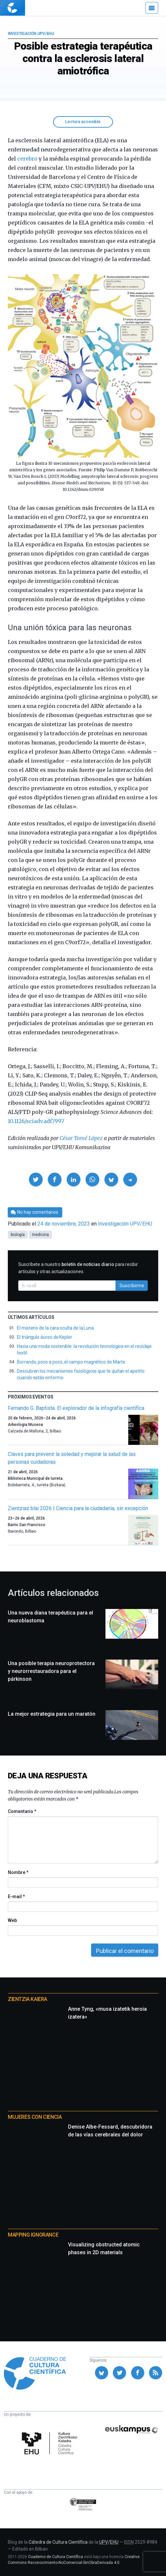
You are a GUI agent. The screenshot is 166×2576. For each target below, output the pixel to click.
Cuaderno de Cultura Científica (55, 2556)
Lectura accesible (83, 121)
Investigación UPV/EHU (31, 33)
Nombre (18, 1872)
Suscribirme (131, 1285)
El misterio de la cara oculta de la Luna (55, 1328)
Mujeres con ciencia (35, 2117)
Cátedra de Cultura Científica (58, 2542)
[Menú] (151, 8)
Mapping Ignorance (33, 2235)
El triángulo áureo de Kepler (44, 1337)
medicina (40, 1234)
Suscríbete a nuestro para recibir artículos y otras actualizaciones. (78, 1268)
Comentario (22, 1811)
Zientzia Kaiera (27, 1999)
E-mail (16, 1896)
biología (18, 1234)
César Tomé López (81, 1138)
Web (12, 1920)
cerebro (27, 158)
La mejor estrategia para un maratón (51, 1714)
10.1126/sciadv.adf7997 (36, 1121)
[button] (36, 1179)
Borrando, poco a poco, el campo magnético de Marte (71, 1362)
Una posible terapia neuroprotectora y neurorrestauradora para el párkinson (51, 1671)
